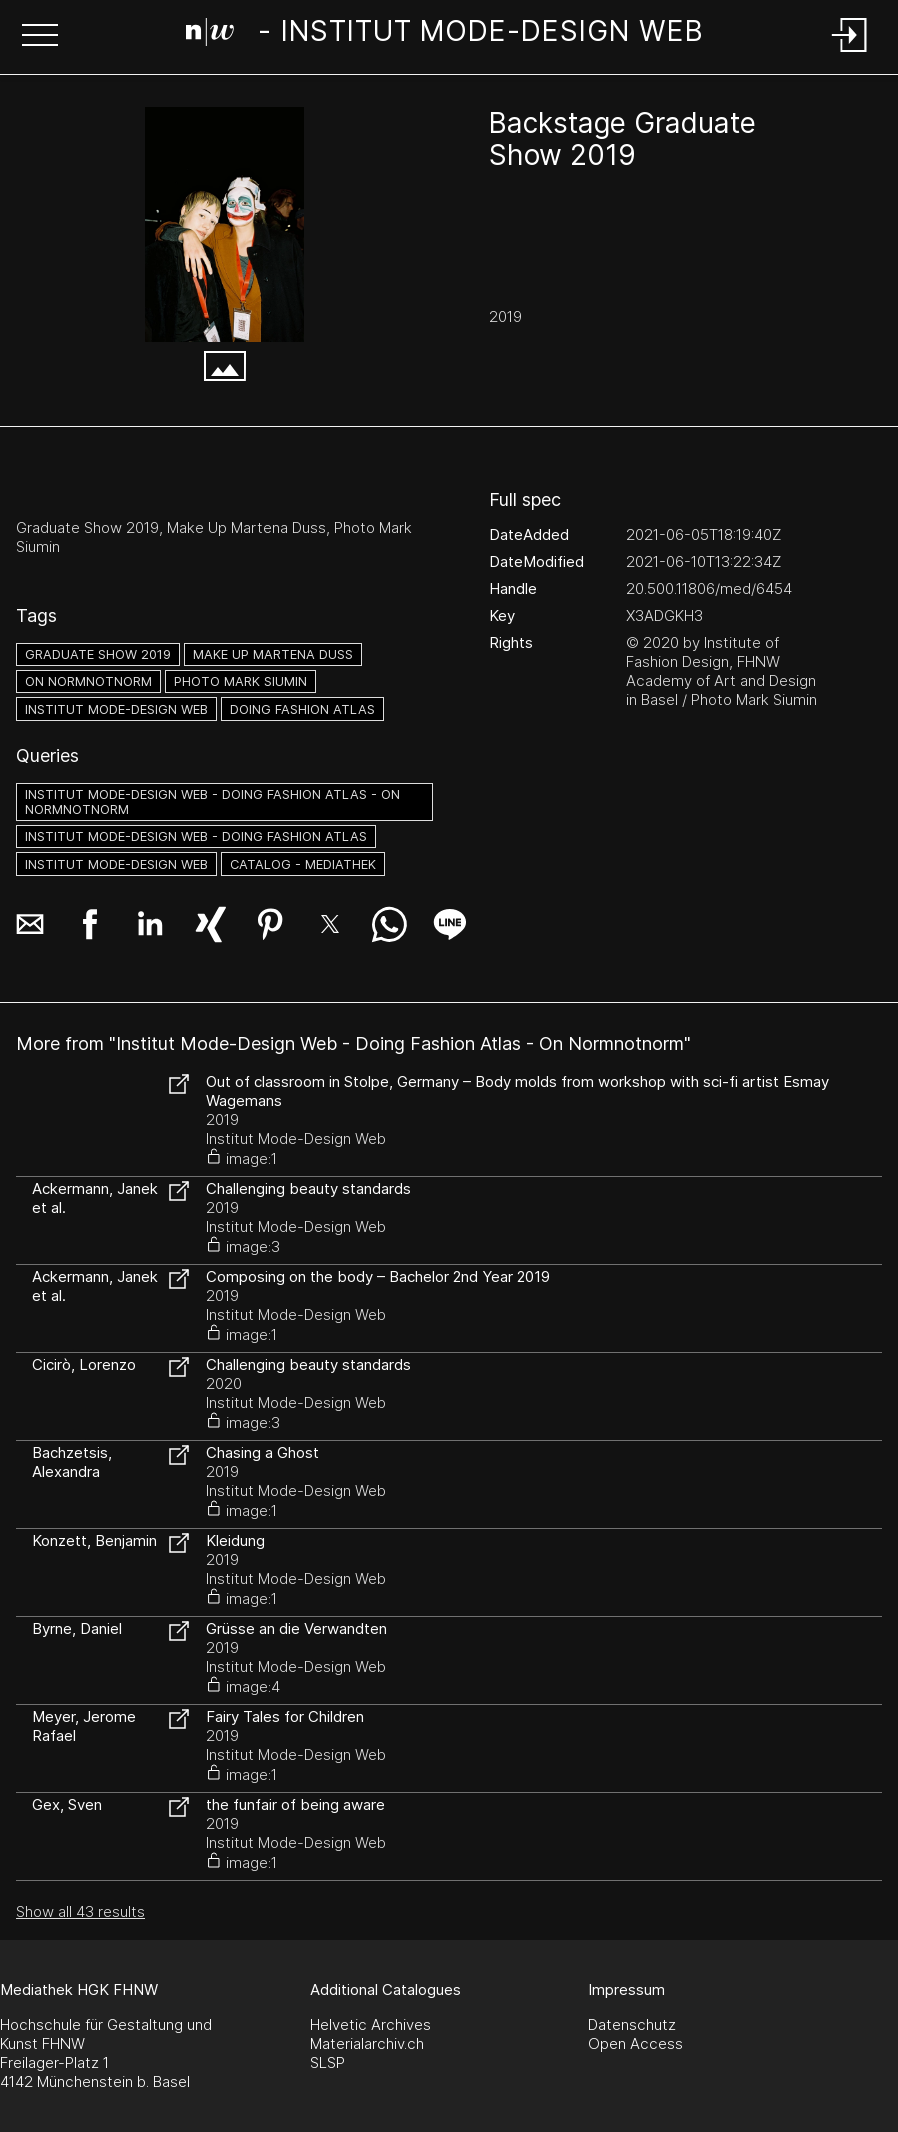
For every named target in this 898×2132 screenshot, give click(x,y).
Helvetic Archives (370, 2024)
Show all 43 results (80, 1911)
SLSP (327, 2062)
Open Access (635, 2043)
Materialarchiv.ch (367, 2043)
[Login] (850, 53)
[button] (40, 37)
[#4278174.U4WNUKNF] (224, 224)
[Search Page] (445, 35)
